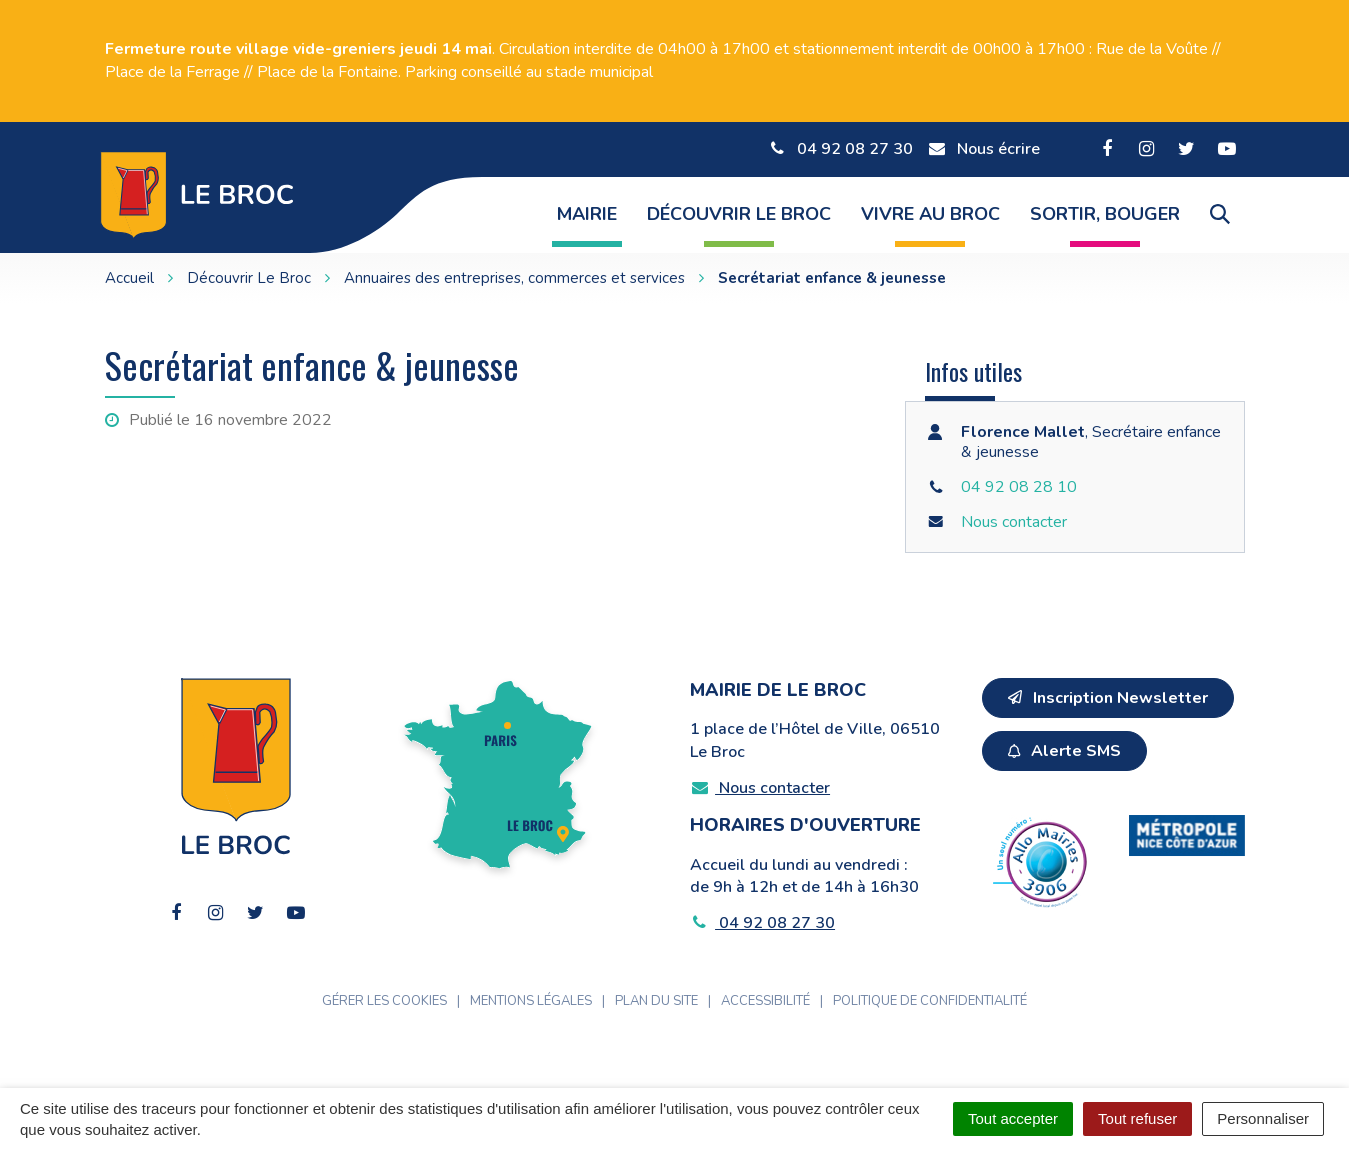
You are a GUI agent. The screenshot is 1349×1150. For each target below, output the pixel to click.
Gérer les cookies (384, 1001)
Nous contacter (1014, 522)
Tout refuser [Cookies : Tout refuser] (1137, 1118)
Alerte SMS (1064, 751)
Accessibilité (765, 1001)
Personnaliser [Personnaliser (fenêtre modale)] (1263, 1118)
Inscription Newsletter (1108, 698)
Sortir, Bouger (1105, 214)
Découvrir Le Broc (739, 214)
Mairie (587, 214)
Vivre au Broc (930, 214)
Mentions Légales (531, 1001)
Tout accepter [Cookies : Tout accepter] (1013, 1118)
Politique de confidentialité (930, 1001)
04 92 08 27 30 (763, 923)
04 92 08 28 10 (1019, 487)
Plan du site (656, 1001)
